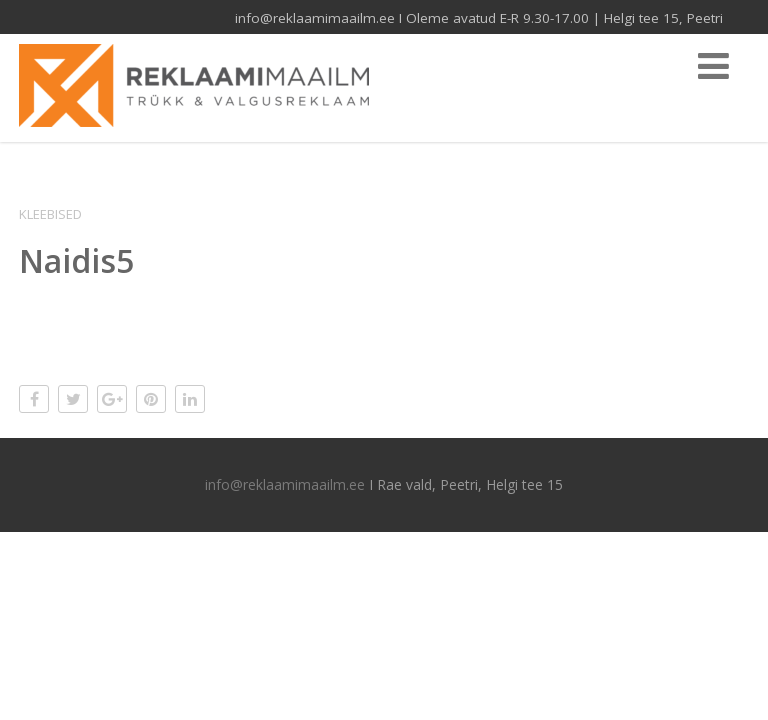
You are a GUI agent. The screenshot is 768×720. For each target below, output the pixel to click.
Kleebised (50, 214)
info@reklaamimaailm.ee (285, 484)
